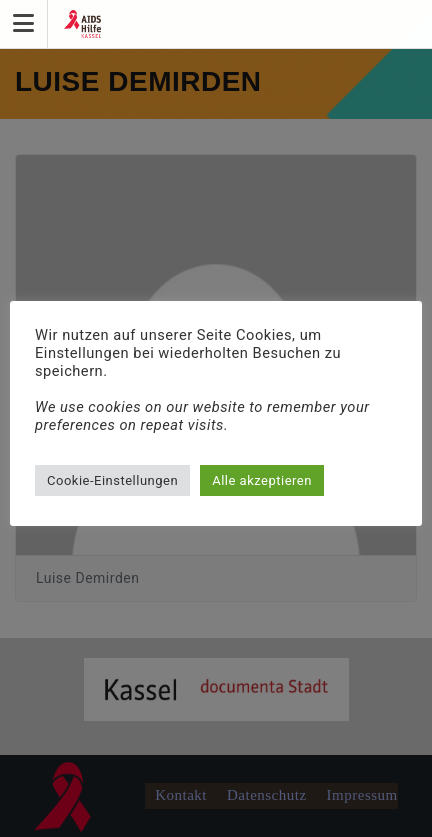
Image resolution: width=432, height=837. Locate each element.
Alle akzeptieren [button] (262, 480)
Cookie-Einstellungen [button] (112, 480)
